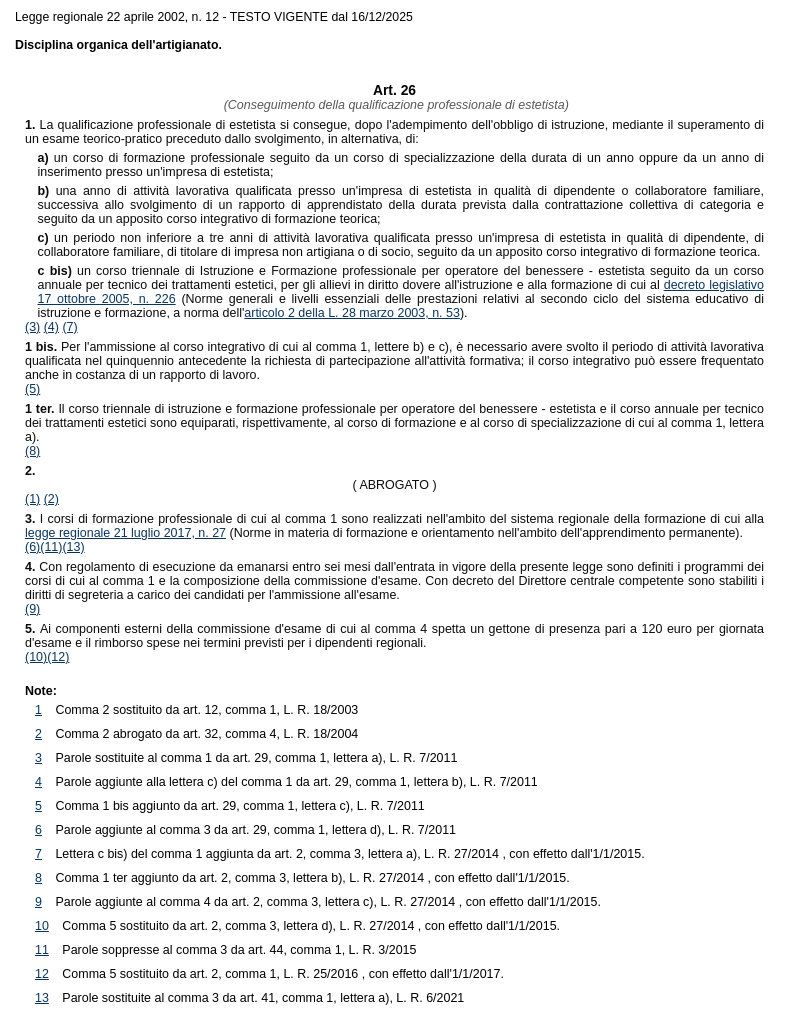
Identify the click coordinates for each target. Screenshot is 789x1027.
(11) (51, 547)
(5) (32, 389)
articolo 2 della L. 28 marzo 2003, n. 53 (352, 313)
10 (42, 926)
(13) (73, 547)
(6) (32, 547)
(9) (32, 609)
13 (42, 998)
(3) (32, 327)
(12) (58, 657)
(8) (32, 451)
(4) (51, 327)
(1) (32, 499)
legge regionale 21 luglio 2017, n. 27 (125, 533)
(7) (69, 327)
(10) (36, 657)
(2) (51, 499)
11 (42, 950)
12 (42, 974)
